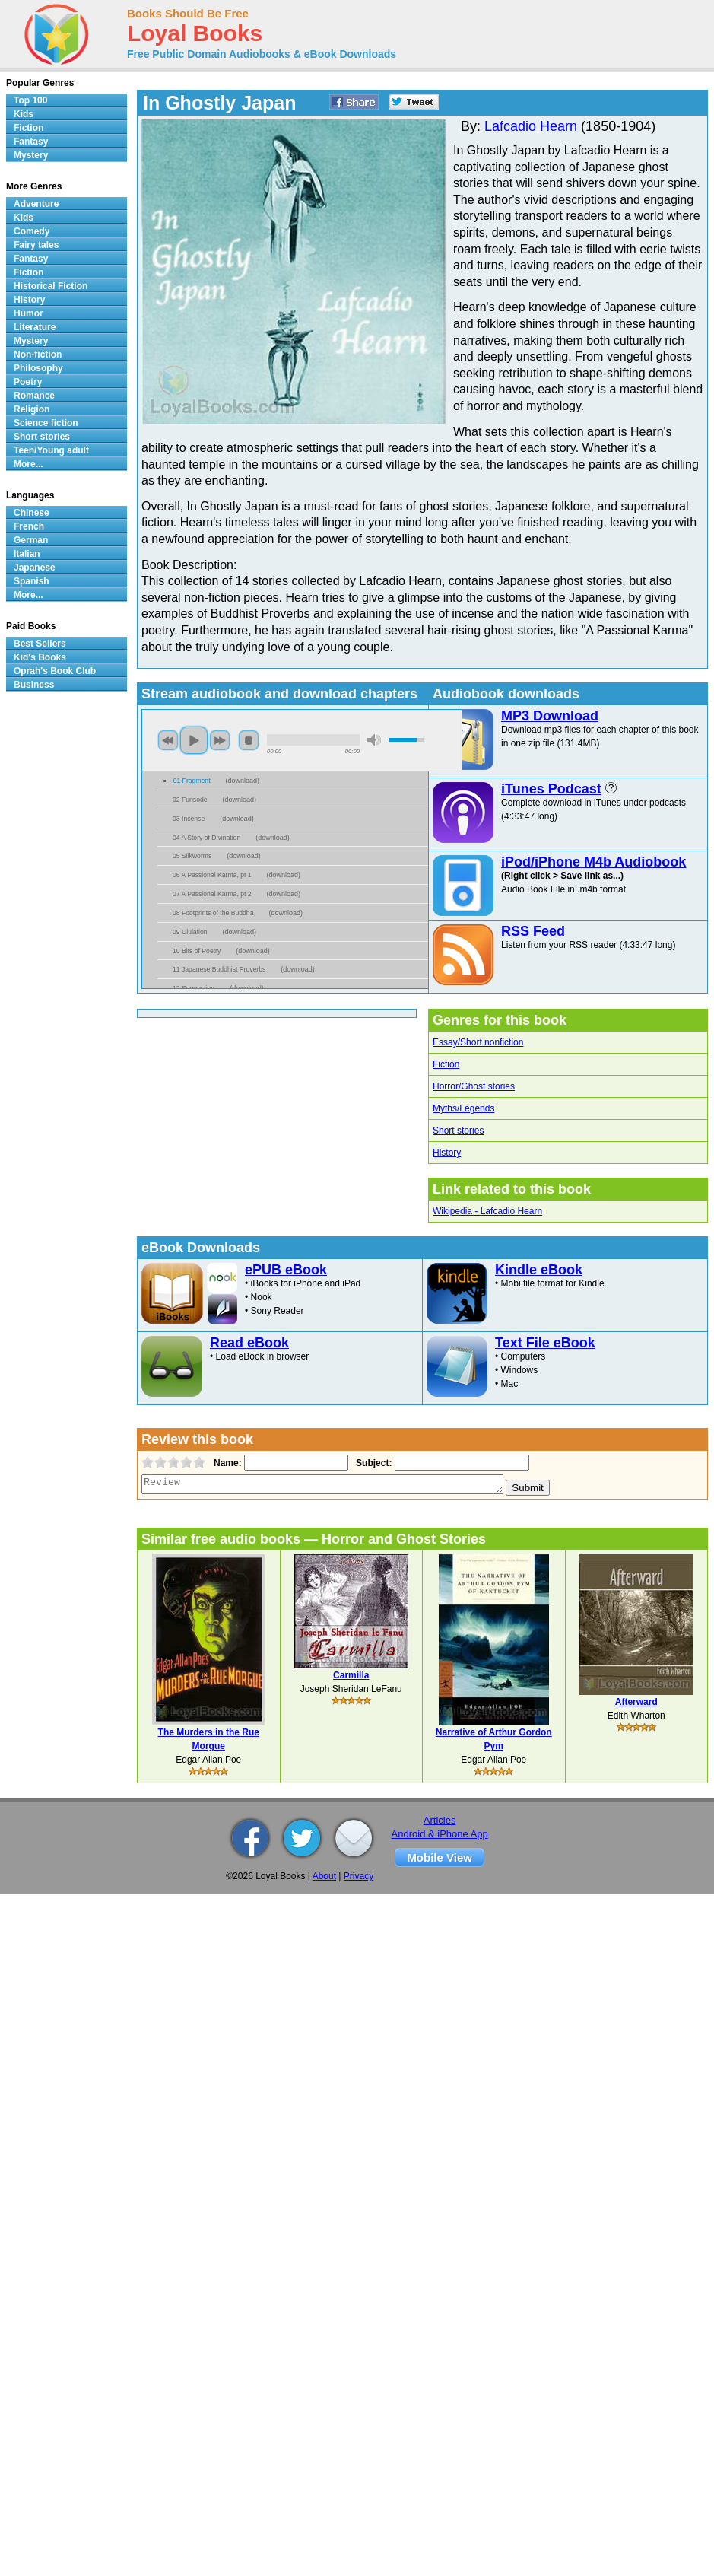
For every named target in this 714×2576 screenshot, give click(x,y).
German (31, 540)
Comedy (31, 231)
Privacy (358, 1876)
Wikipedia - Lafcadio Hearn (487, 1211)
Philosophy (38, 368)
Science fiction (46, 423)
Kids (23, 114)
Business (34, 684)
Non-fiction (38, 354)
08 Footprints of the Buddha (213, 913)
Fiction (446, 1064)
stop (248, 740)
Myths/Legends (463, 1108)
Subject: (372, 1463)
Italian (27, 554)
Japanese (35, 567)
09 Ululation (190, 932)
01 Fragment (192, 780)
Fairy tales (36, 245)
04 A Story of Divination (206, 837)
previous (168, 740)
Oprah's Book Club (55, 671)
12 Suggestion (193, 988)
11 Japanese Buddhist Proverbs (219, 969)
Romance (34, 395)
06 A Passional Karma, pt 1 (212, 875)
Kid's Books (40, 657)
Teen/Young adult (51, 450)
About (324, 1876)
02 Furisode (190, 799)
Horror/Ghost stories (474, 1086)
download (243, 780)
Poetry (28, 382)
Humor (28, 313)
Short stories (458, 1130)
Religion (31, 409)
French (29, 526)
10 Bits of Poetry (197, 951)
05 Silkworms (192, 856)
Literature (35, 327)
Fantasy (31, 141)
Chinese (31, 512)
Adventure (36, 204)
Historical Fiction (50, 286)
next (219, 740)
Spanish (31, 581)
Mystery (31, 155)
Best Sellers (40, 643)
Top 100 (30, 100)
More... (28, 464)
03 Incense (189, 818)
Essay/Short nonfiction (478, 1042)
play (194, 740)
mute (374, 740)
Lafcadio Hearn (530, 126)
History (447, 1152)
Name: (226, 1463)
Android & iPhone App (440, 1834)
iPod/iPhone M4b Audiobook (593, 862)
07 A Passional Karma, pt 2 (212, 894)
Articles (440, 1820)
